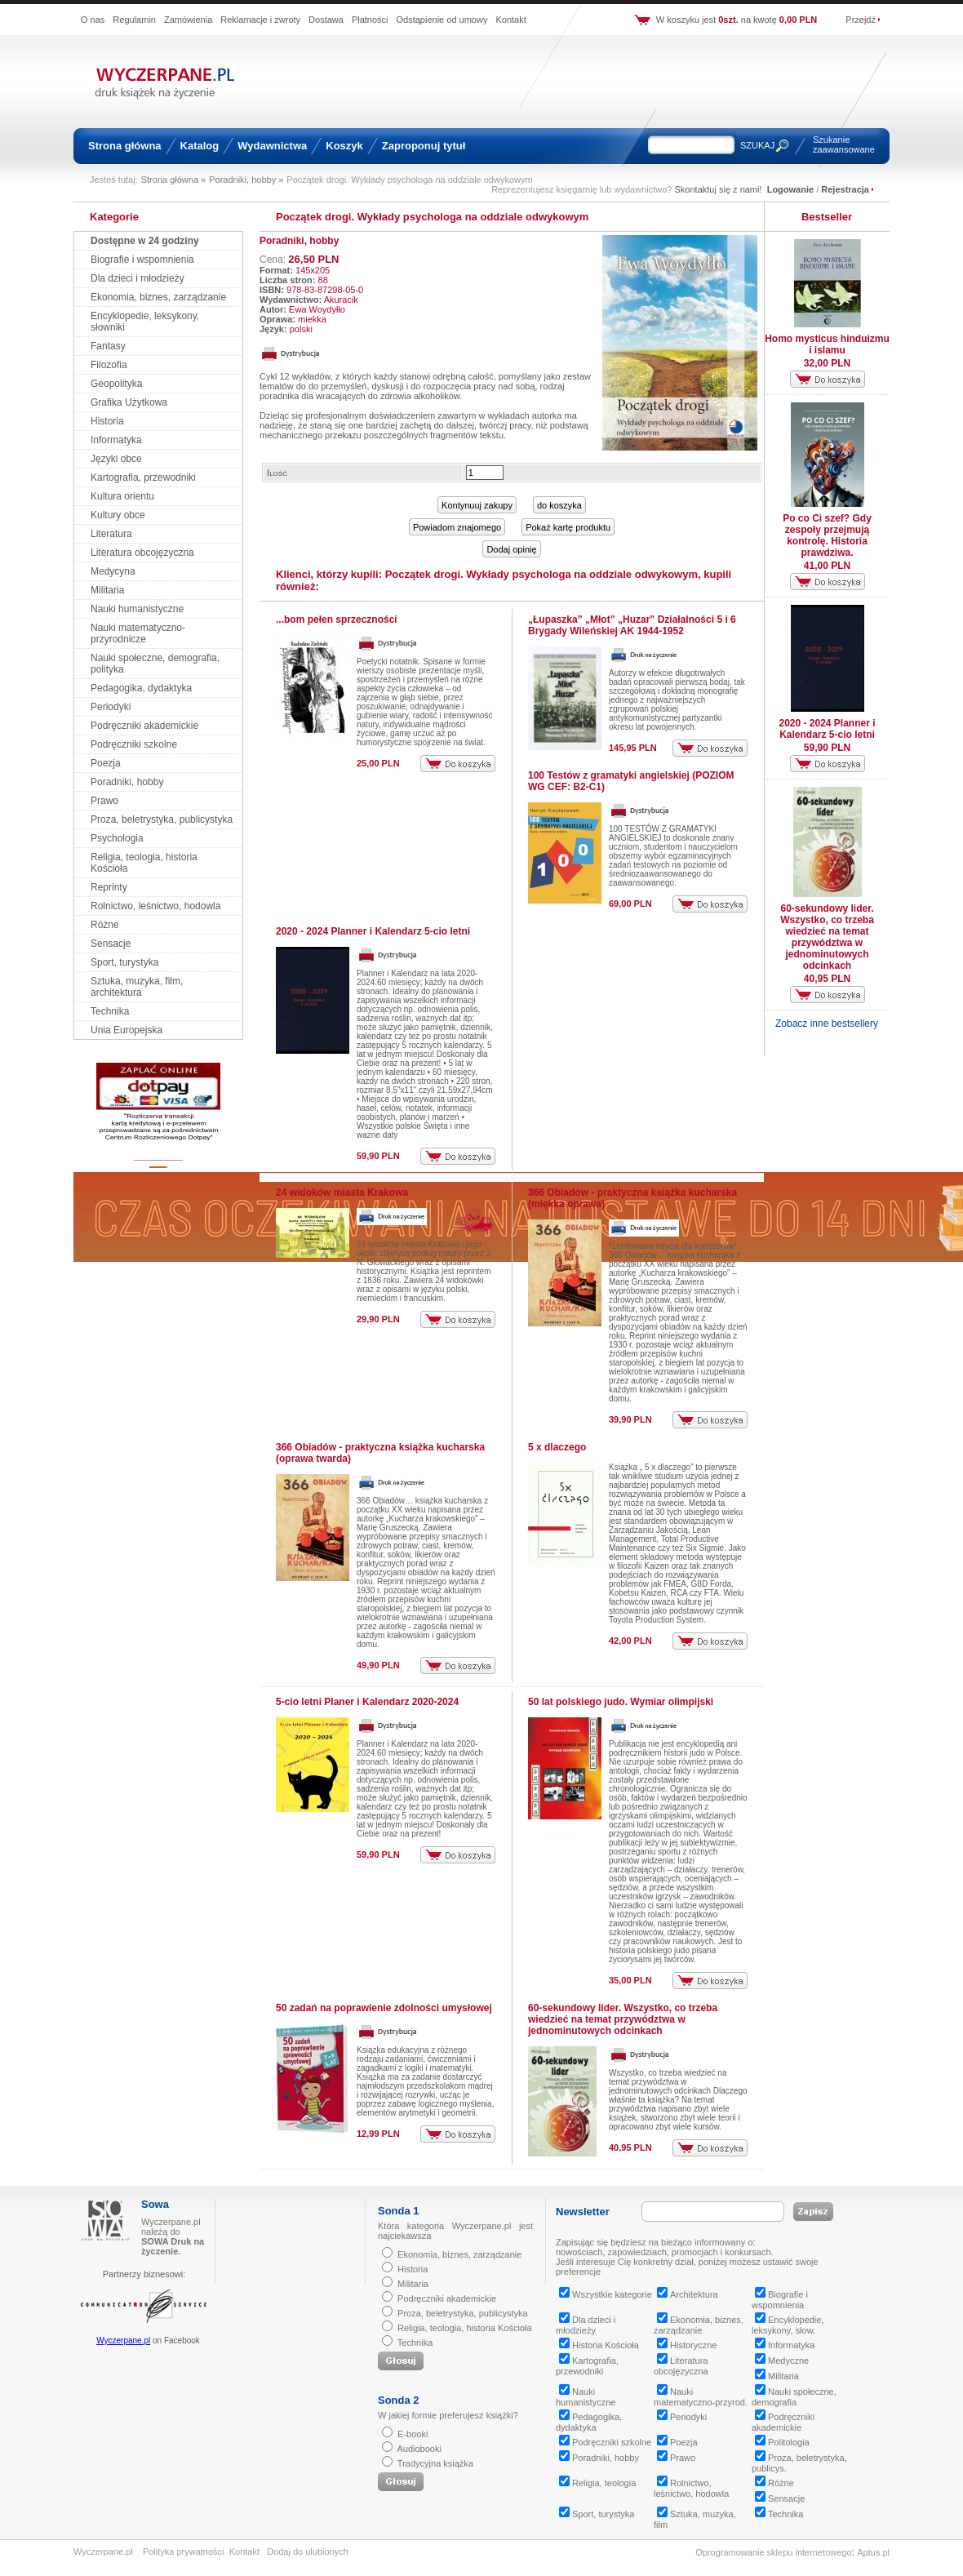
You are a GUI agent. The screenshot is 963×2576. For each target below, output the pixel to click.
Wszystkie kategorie (605, 2294)
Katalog (200, 146)
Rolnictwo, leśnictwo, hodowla (155, 906)
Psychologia (117, 838)
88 (323, 280)
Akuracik (341, 299)
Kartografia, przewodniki (143, 477)
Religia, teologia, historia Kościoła (464, 2328)
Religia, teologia (597, 2483)
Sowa (155, 2204)
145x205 (312, 270)
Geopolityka (116, 383)
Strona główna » (173, 179)
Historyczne (687, 2345)
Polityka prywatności (183, 2551)
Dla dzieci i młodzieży (137, 278)
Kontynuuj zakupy (477, 505)
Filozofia (109, 365)
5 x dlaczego (557, 1447)
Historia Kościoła (599, 2345)
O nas (92, 19)
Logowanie (790, 189)
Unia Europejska (126, 1030)
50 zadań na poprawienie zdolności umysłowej (384, 2008)
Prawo (104, 800)
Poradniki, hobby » (246, 179)
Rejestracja (845, 189)
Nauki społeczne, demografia (794, 2397)
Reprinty (109, 887)
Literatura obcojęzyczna (142, 552)
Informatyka (116, 440)
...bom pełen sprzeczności (336, 619)
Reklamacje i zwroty (260, 19)
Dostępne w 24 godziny (145, 240)
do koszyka (559, 505)
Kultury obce (118, 515)
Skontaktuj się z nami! (718, 189)
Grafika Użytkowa (129, 402)
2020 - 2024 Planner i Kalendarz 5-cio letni (373, 931)
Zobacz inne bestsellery (826, 1023)
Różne (105, 924)
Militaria (107, 590)
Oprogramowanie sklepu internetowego (773, 2552)
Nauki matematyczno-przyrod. (701, 2397)
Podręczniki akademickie (144, 725)
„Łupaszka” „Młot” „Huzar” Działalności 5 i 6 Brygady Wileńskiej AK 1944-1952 (632, 625)
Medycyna (113, 571)
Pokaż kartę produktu (568, 527)
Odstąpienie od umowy (442, 19)
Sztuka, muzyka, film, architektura (137, 986)
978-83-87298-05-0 (324, 290)
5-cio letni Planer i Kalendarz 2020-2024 (367, 1702)
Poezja (106, 763)
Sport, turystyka (124, 962)
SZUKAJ (757, 145)
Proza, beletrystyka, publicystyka (162, 819)
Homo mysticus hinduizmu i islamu (827, 344)
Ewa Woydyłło (317, 309)
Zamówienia (188, 19)
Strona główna (125, 146)
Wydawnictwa (272, 146)
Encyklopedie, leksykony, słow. (788, 2325)
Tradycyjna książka (435, 2463)
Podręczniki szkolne (134, 744)
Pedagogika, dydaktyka (141, 688)
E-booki (412, 2434)
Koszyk (344, 146)
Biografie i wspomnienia (142, 259)
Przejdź (860, 19)
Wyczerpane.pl (123, 2340)
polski (301, 329)
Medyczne (782, 2360)
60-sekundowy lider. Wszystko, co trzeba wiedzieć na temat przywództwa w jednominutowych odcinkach (622, 2019)
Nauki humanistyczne (137, 609)
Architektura (687, 2294)
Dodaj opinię (511, 549)
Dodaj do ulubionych (307, 2551)
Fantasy (108, 346)
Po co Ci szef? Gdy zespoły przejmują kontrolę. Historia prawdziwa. (827, 535)
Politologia (782, 2442)
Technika (110, 1011)
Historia (107, 421)
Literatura (111, 534)
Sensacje (111, 943)
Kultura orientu (122, 496)
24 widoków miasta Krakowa (342, 1192)
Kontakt (510, 19)
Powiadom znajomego (457, 527)
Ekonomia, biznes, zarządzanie (158, 297)
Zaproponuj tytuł (424, 146)
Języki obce (116, 458)
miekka (312, 319)
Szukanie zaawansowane (844, 144)
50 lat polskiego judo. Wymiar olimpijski (620, 1702)
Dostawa (326, 19)
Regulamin (134, 19)
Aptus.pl (873, 2552)
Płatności (370, 19)
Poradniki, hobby (127, 782)
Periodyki (111, 707)
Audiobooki (419, 2449)
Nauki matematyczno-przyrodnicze (138, 633)
